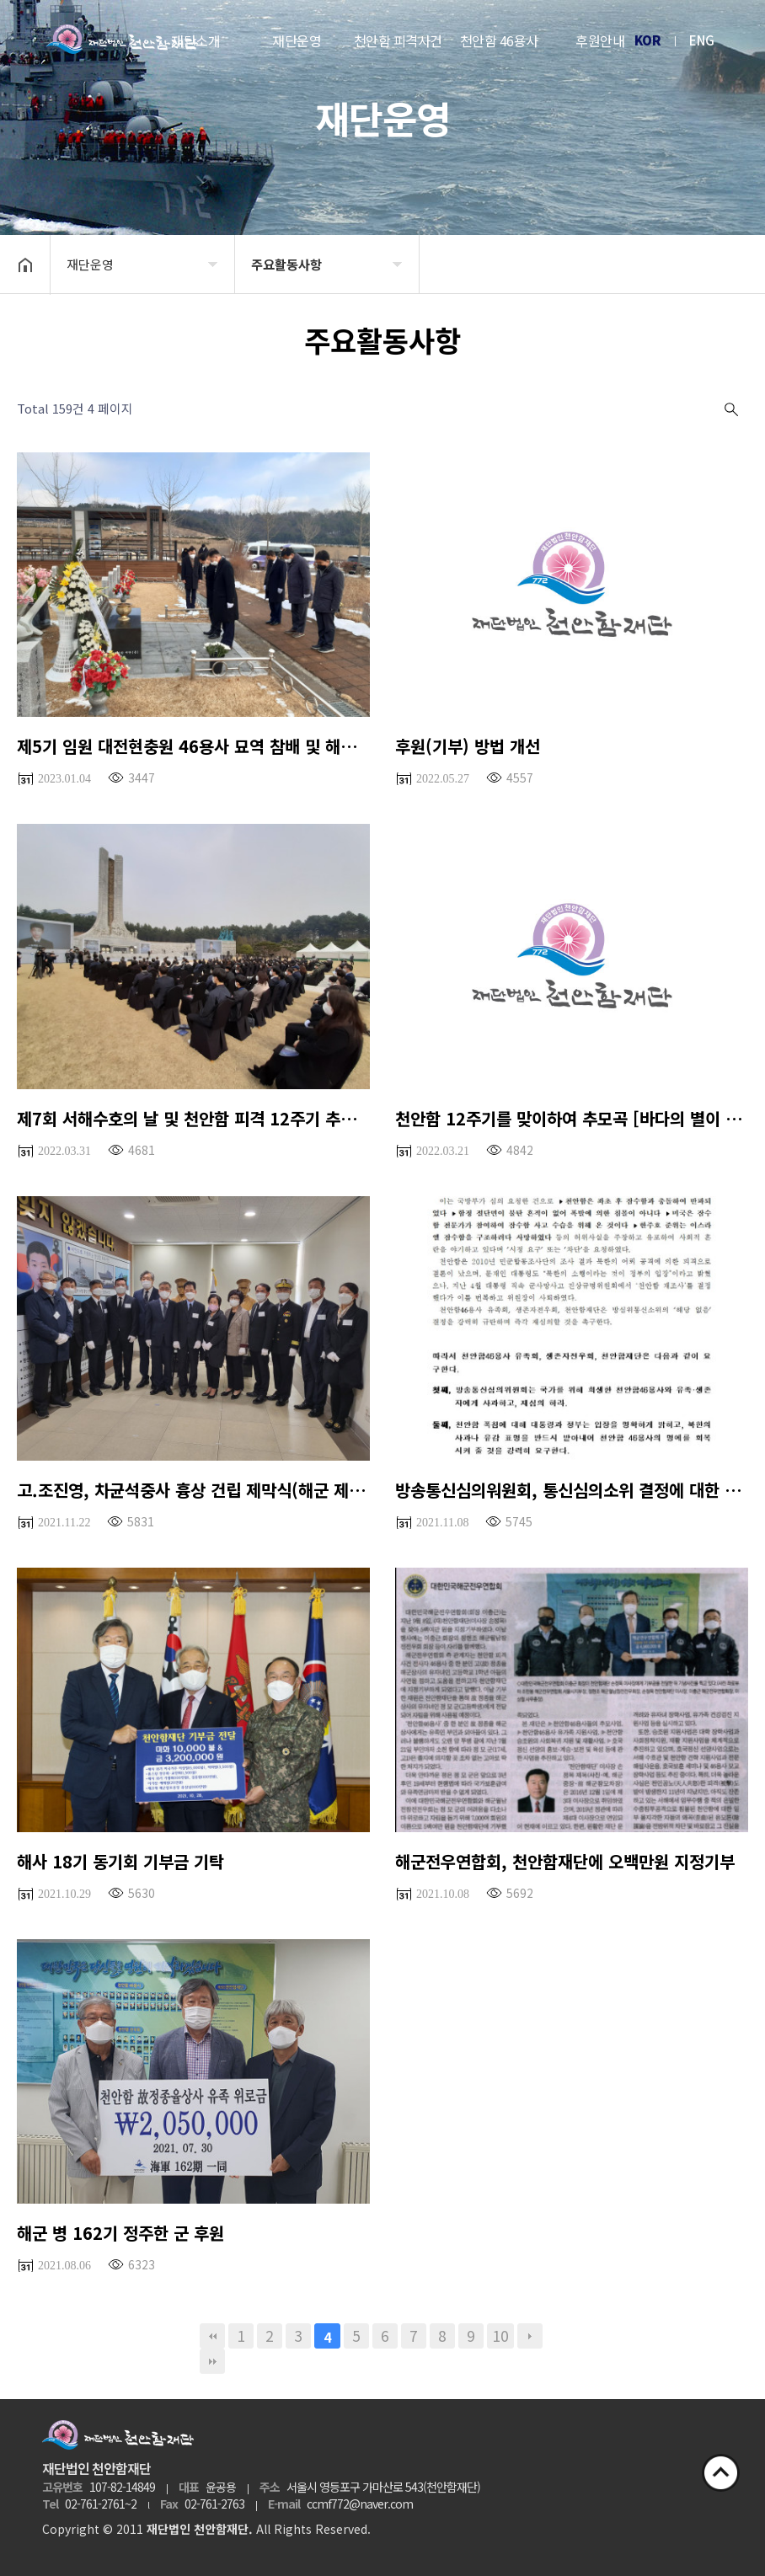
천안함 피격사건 (398, 40)
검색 (730, 409)
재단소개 (195, 40)
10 (500, 2335)
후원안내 (599, 40)
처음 (212, 2336)
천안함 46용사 (499, 40)
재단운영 (296, 40)
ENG (701, 40)
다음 (530, 2336)
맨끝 (212, 2361)
